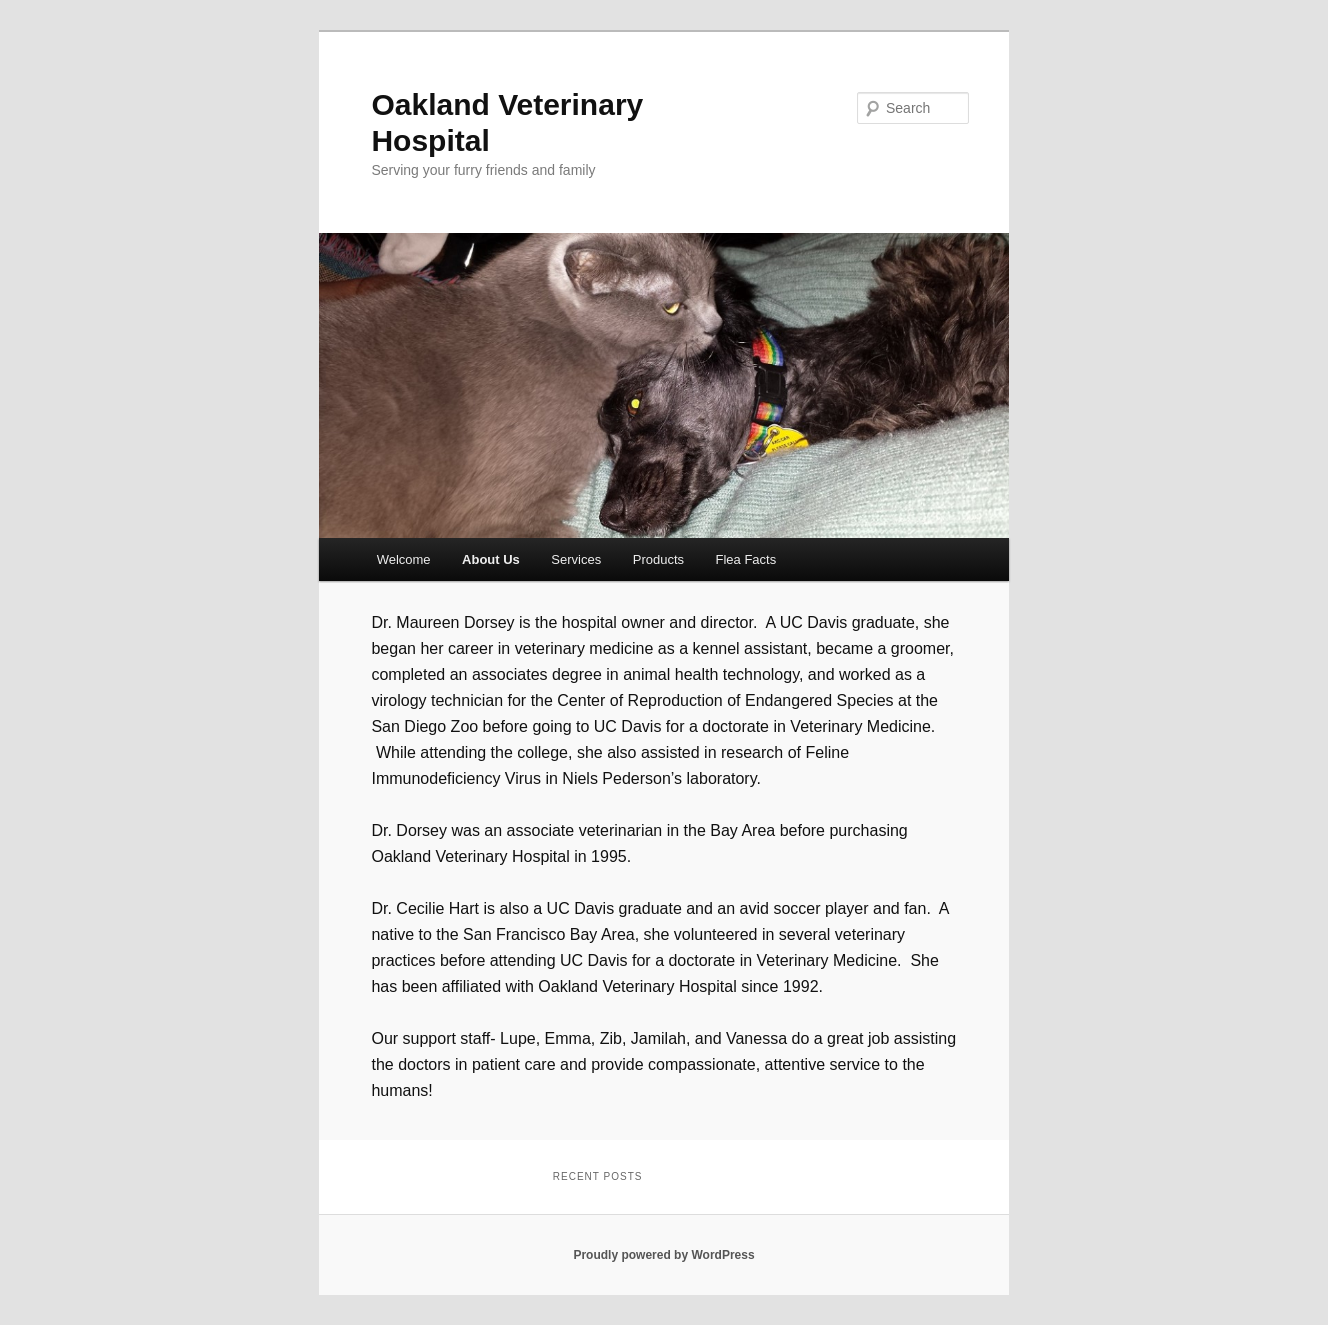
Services (576, 559)
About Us (491, 559)
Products (658, 559)
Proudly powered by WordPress (663, 1255)
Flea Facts (746, 559)
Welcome (404, 559)
